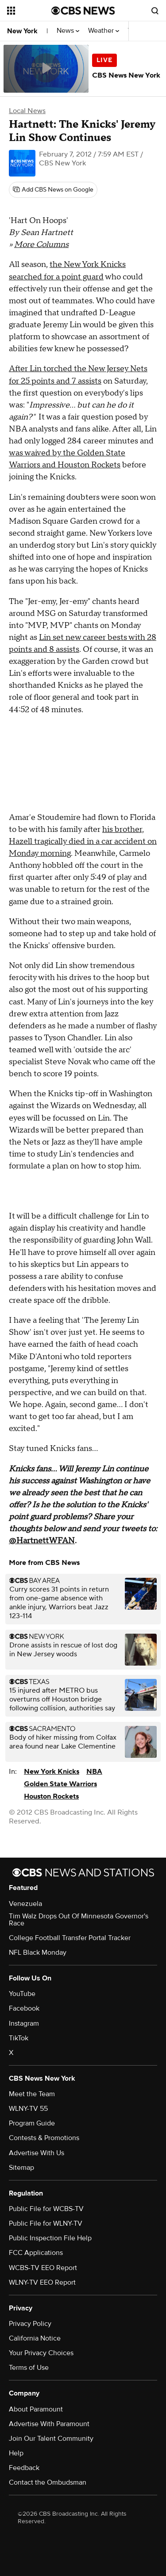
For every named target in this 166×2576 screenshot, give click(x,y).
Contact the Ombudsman (47, 2482)
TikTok (18, 2038)
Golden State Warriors (60, 1784)
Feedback (24, 2467)
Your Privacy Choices (41, 2352)
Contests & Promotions (44, 2137)
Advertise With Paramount (49, 2423)
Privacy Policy (30, 2323)
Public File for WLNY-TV (45, 2223)
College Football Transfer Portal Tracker (70, 1937)
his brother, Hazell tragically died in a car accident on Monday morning (83, 841)
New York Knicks (51, 1771)
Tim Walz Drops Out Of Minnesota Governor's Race (78, 1920)
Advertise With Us (36, 2152)
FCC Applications (36, 2252)
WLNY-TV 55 (28, 2108)
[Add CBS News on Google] (53, 190)
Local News (27, 110)
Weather (103, 31)
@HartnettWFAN (42, 1541)
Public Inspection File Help (50, 2238)
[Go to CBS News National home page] (83, 10)
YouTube (22, 1993)
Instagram (24, 2023)
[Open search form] (155, 11)
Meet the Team (32, 2094)
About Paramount (36, 2409)
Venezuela (25, 1903)
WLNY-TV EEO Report (42, 2282)
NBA (94, 1771)
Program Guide (32, 2123)
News (68, 31)
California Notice (35, 2338)
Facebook (24, 2008)
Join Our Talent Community (51, 2438)
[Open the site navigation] (29, 11)
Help (16, 2453)
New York (22, 31)
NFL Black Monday (37, 1952)
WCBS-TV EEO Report (43, 2267)
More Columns (41, 244)
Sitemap (21, 2167)
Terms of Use (29, 2367)
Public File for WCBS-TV (46, 2208)
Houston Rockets (51, 1796)
